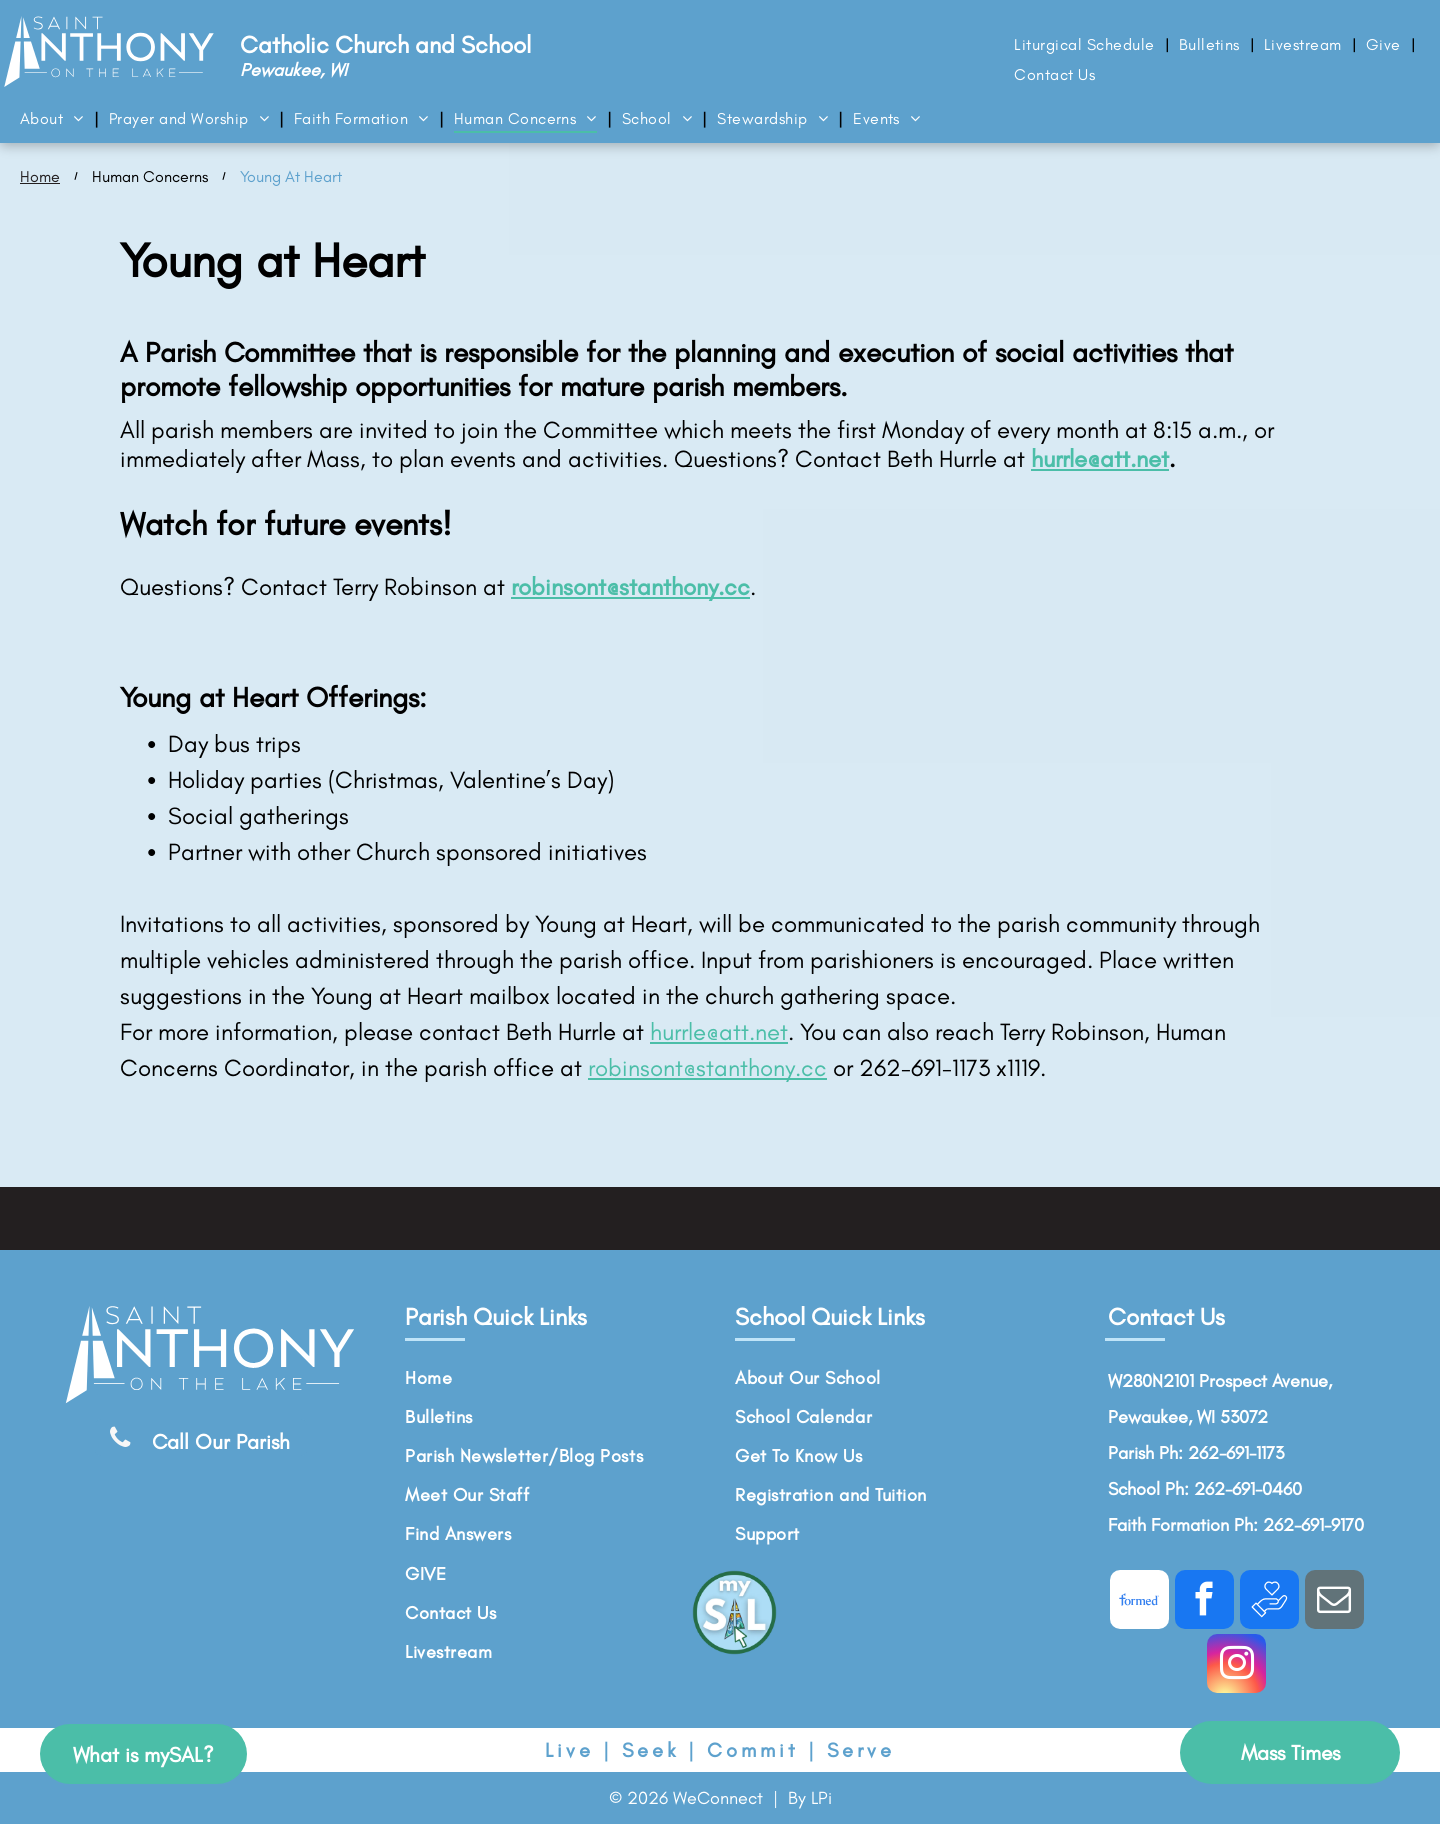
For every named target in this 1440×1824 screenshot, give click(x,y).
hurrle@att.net (1100, 458)
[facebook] (1204, 1602)
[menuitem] (1086, 44)
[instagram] (1236, 1666)
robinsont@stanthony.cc (707, 1067)
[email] (1334, 1602)
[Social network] (1139, 1602)
